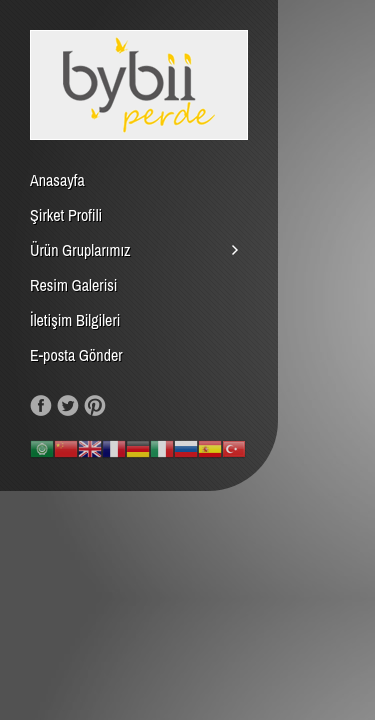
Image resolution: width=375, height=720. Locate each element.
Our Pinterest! (95, 406)
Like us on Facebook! (41, 406)
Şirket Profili (66, 215)
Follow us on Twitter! (68, 406)
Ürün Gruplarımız (80, 250)
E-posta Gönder (76, 355)
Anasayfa (57, 180)
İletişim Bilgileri (75, 320)
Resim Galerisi (74, 285)
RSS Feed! (122, 406)
